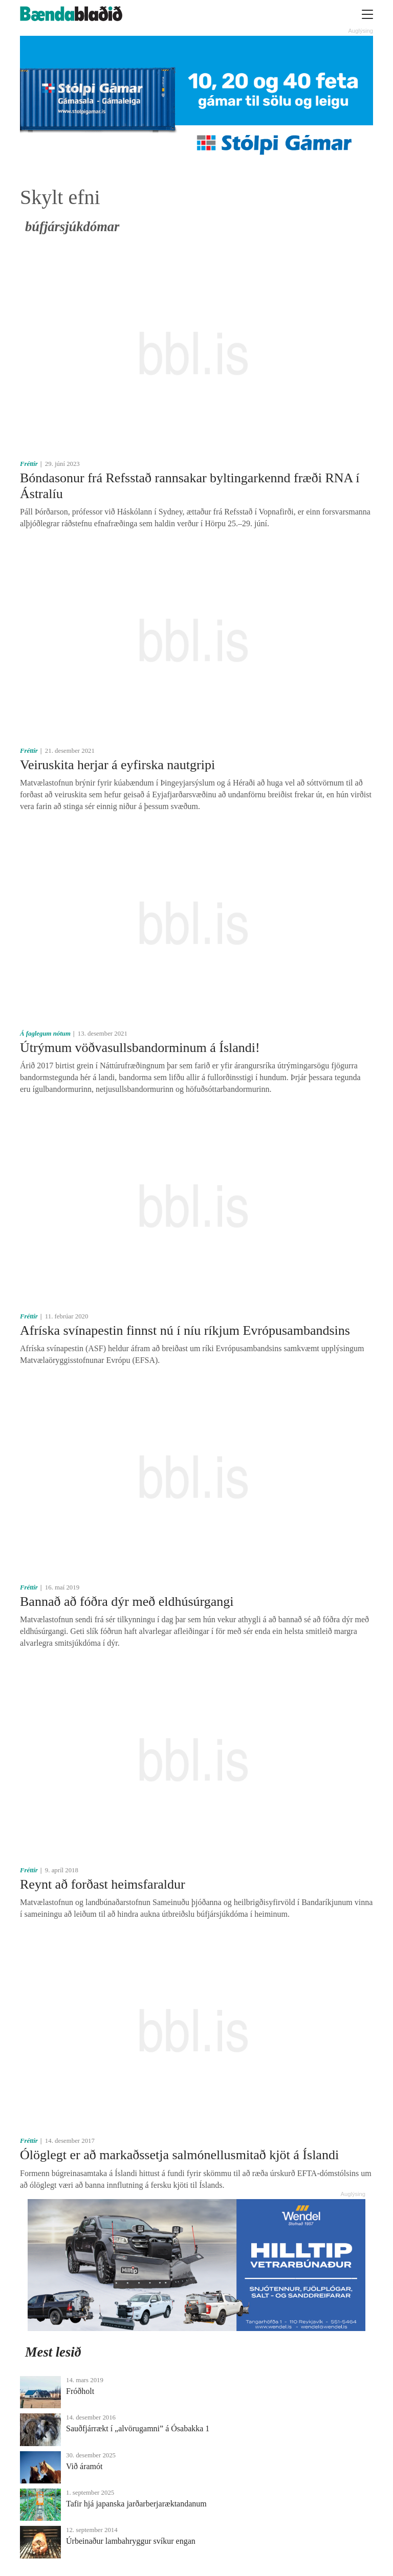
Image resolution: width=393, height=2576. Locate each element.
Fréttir (29, 463)
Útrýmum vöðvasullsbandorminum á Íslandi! (140, 1047)
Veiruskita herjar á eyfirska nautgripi (117, 764)
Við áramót (84, 2466)
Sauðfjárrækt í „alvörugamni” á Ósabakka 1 (137, 2428)
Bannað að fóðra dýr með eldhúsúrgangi (127, 1601)
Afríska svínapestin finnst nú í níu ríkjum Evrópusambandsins (185, 1330)
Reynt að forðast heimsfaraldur (102, 1884)
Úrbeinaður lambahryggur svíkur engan (130, 2541)
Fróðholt (80, 2391)
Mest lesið (53, 2352)
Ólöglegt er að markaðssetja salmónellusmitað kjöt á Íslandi (179, 2154)
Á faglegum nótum (45, 1033)
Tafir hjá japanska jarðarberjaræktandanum (136, 2503)
